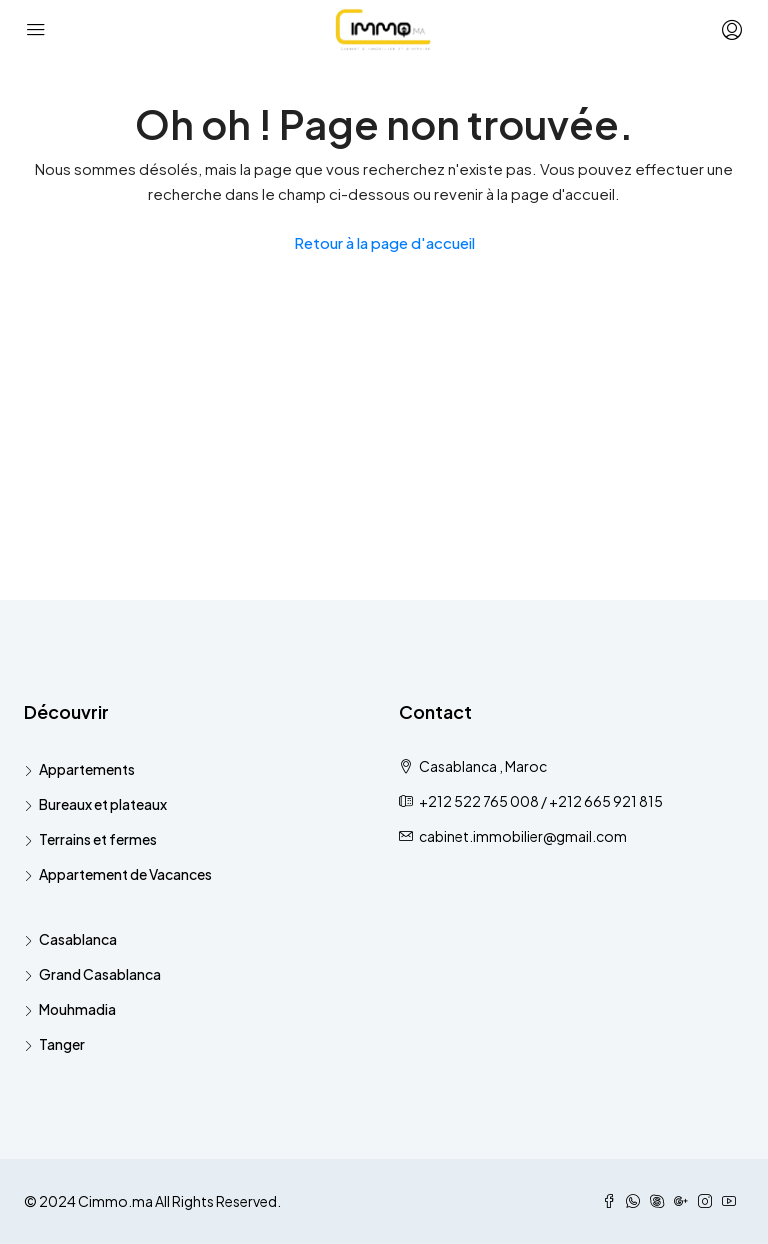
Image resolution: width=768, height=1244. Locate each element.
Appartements (87, 769)
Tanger (62, 1044)
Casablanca (78, 939)
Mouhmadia (77, 1009)
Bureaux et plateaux (103, 804)
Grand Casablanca (100, 974)
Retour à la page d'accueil (384, 242)
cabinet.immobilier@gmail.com (523, 836)
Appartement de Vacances (125, 874)
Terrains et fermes (98, 839)
